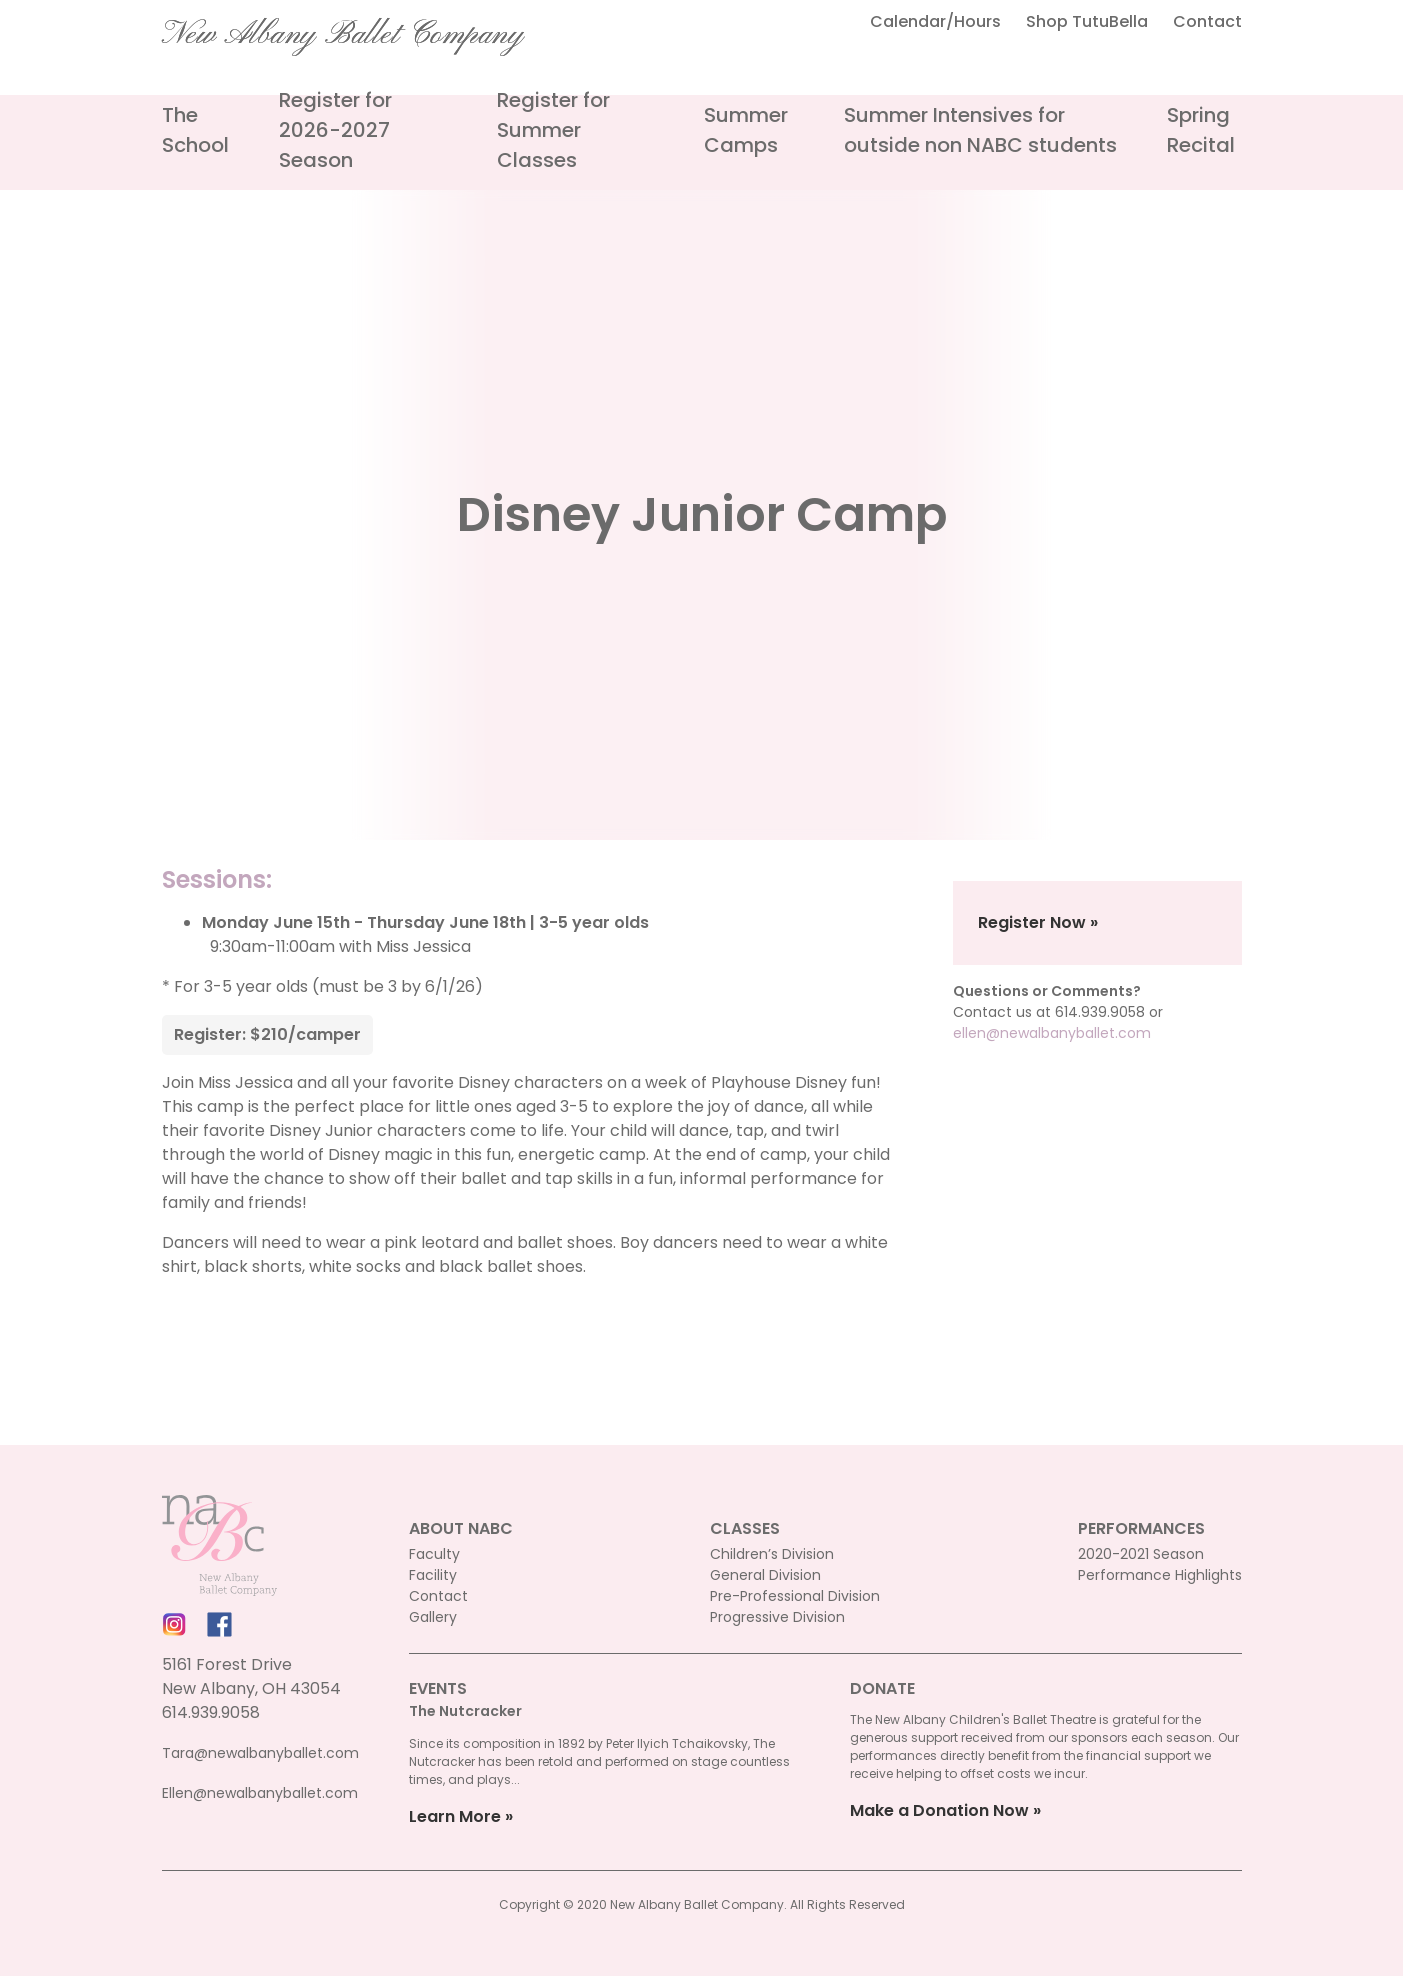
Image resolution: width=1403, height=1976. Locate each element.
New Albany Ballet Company (343, 35)
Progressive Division (777, 1617)
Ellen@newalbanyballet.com (260, 1793)
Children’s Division (772, 1554)
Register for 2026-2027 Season (335, 130)
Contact (1207, 21)
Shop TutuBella (1087, 21)
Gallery (433, 1617)
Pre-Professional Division (795, 1596)
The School (195, 130)
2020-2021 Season (1141, 1554)
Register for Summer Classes (553, 130)
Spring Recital (1201, 130)
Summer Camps (746, 130)
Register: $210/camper (267, 1034)
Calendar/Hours (935, 21)
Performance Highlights (1160, 1575)
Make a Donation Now (939, 1810)
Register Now (1032, 922)
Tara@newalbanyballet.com (260, 1753)
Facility (433, 1575)
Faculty (434, 1554)
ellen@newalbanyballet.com (1052, 1033)
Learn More (455, 1816)
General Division (765, 1575)
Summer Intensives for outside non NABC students (980, 130)
